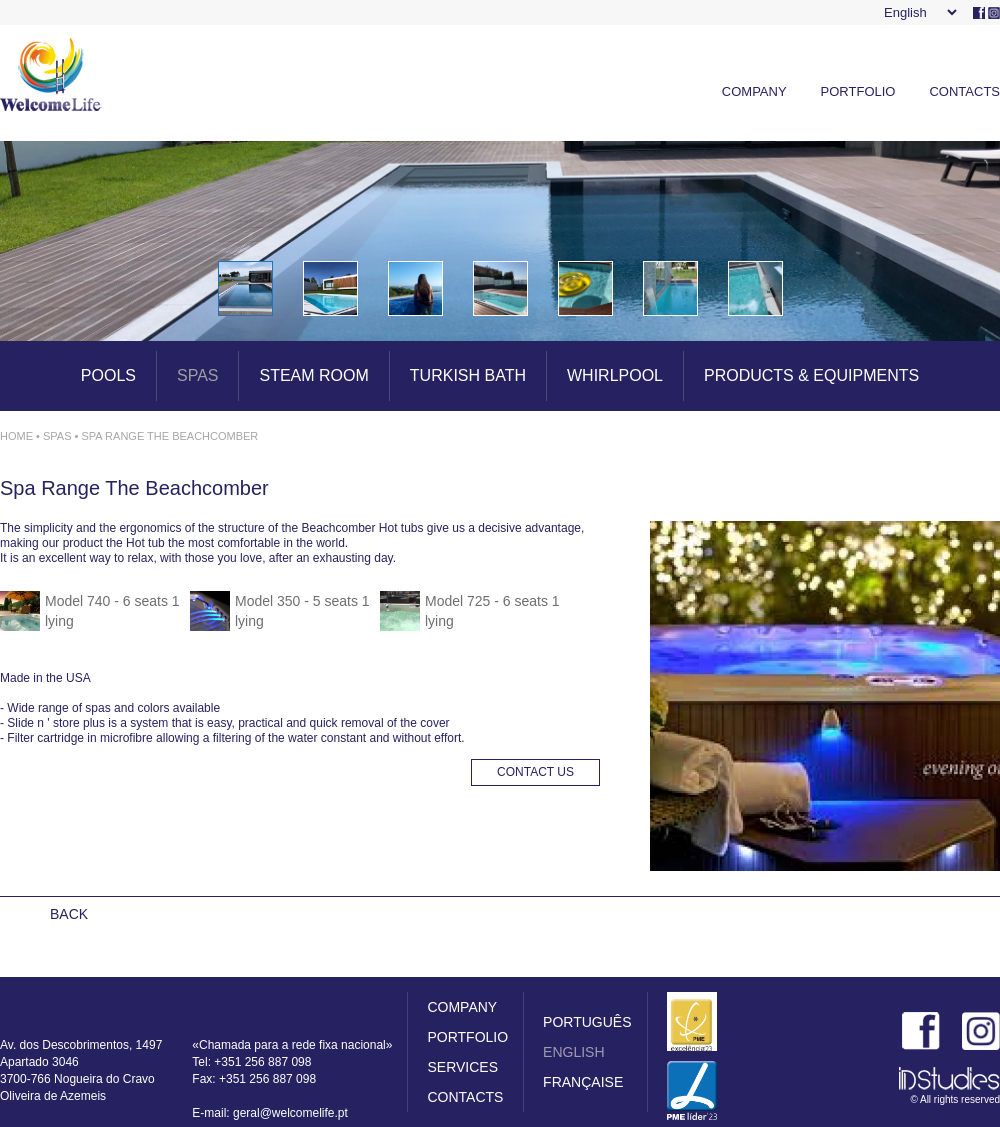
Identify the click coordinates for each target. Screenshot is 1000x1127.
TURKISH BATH (468, 375)
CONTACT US (535, 772)
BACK (69, 914)
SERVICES (462, 1067)
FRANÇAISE (583, 1082)
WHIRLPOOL (615, 375)
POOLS (108, 375)
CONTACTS (964, 91)
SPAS (198, 375)
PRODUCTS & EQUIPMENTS (811, 375)
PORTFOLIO (858, 91)
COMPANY (754, 91)
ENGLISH (573, 1052)
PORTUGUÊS (587, 1022)
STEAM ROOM (313, 375)
